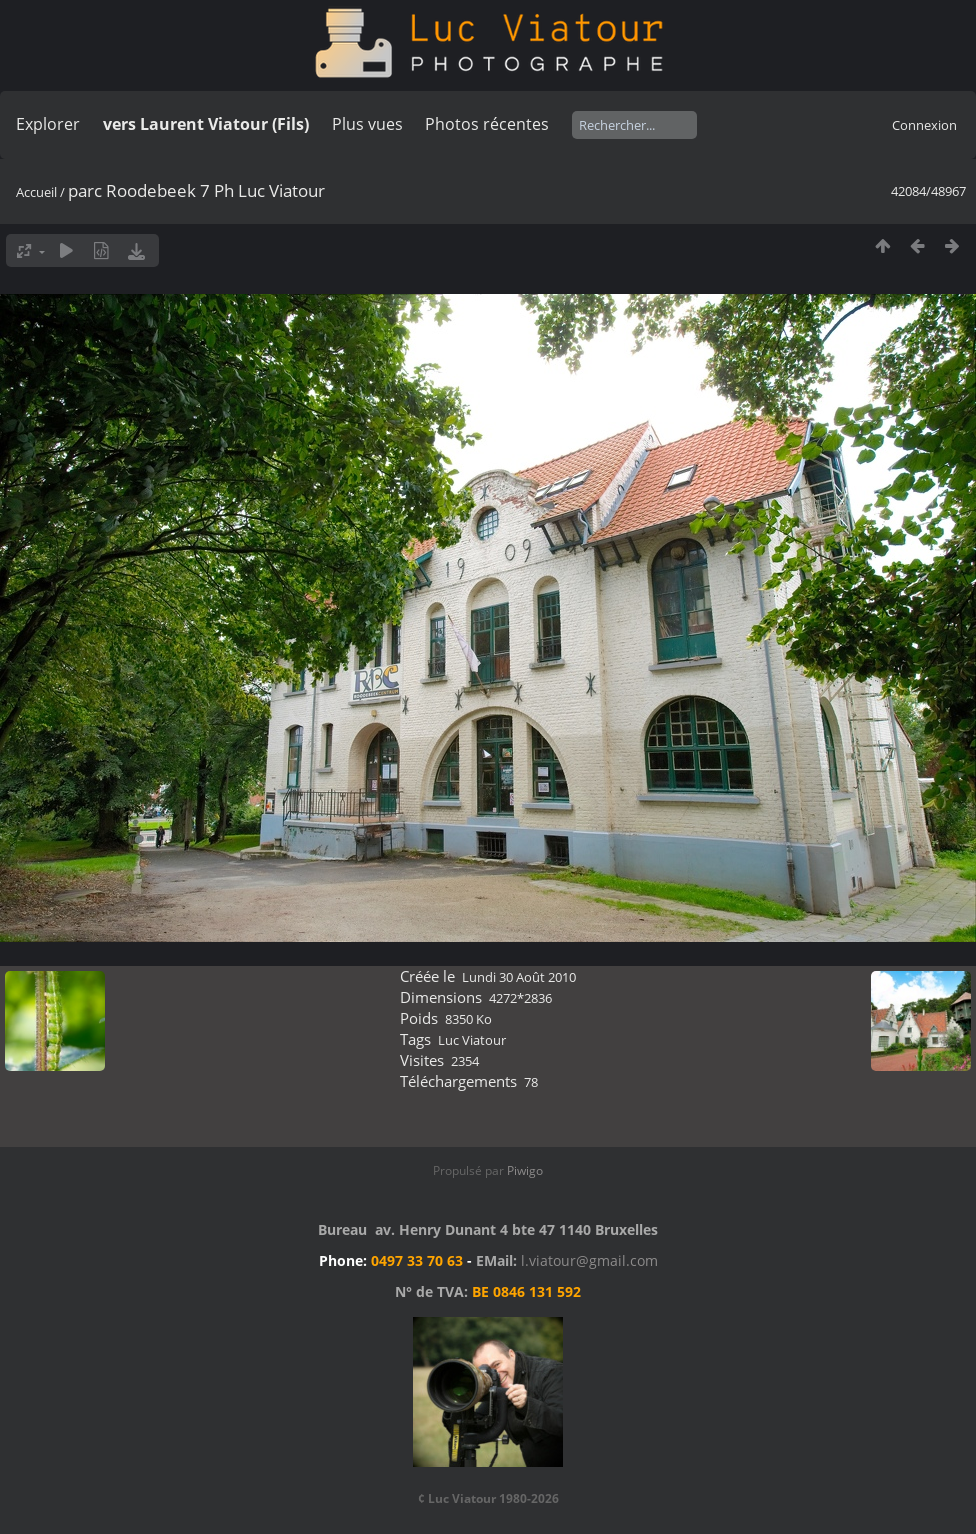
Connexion (924, 125)
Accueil (36, 192)
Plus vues (367, 124)
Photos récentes (487, 124)
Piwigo (525, 1170)
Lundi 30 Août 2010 (519, 977)
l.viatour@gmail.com (589, 1260)
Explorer (48, 124)
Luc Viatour (472, 1040)
